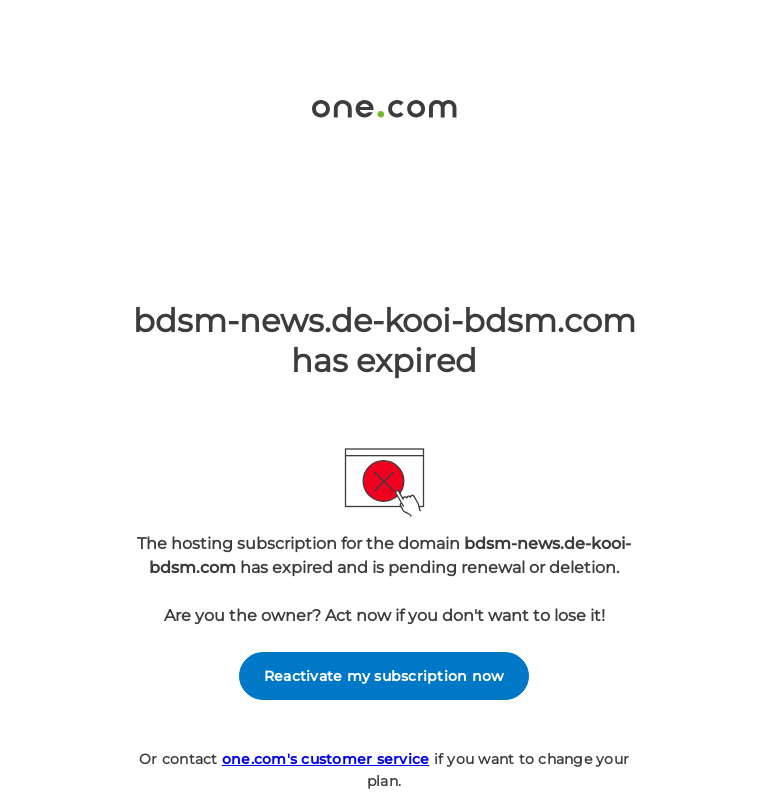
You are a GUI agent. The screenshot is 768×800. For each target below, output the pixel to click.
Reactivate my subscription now (384, 676)
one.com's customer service (326, 759)
